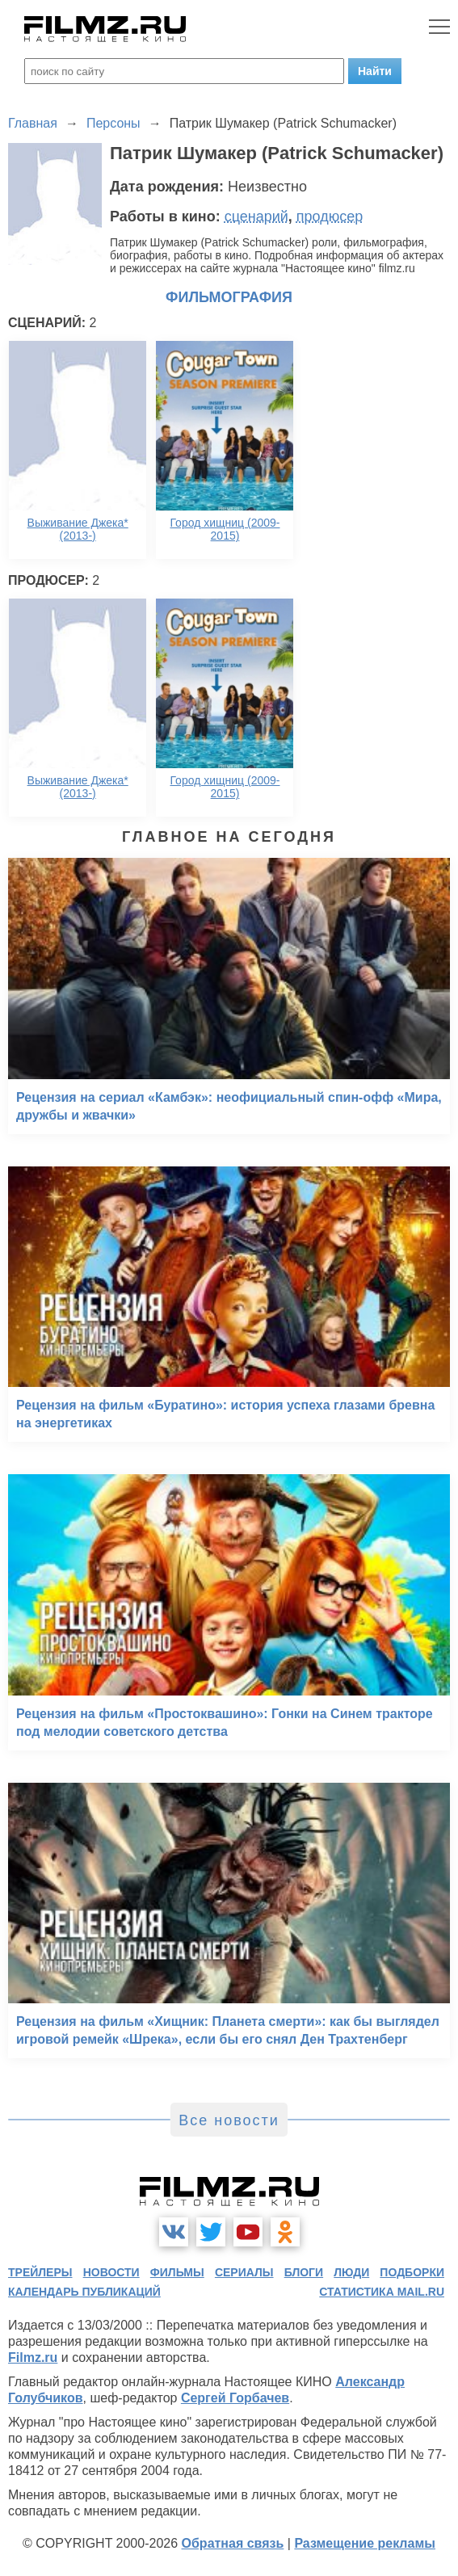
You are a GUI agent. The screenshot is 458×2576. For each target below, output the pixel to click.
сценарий (256, 216)
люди (351, 2272)
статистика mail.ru (381, 2291)
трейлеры (40, 2272)
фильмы (177, 2272)
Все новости (229, 2120)
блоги (303, 2272)
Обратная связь (233, 2543)
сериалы (244, 2272)
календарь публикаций (84, 2291)
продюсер (329, 216)
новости (111, 2272)
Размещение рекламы (364, 2543)
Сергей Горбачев (235, 2398)
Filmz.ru (32, 2357)
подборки (412, 2272)
